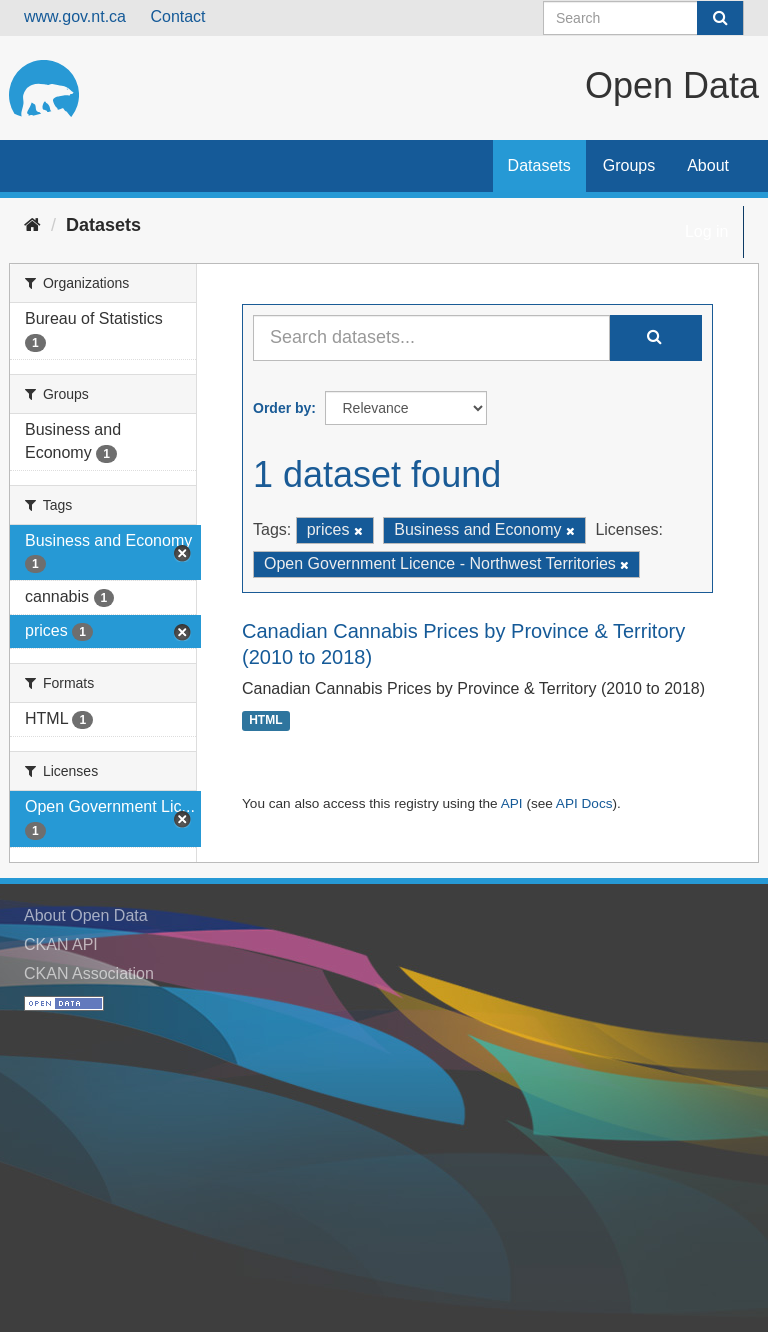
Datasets (539, 165)
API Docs (584, 803)
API (512, 803)
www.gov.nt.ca (75, 16)
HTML (265, 721)
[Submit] (720, 18)
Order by (282, 408)
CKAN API (61, 944)
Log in (707, 231)
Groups (629, 165)
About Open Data (86, 915)
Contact (177, 16)
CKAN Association (89, 973)
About (708, 165)
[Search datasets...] (431, 338)
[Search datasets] (643, 18)
